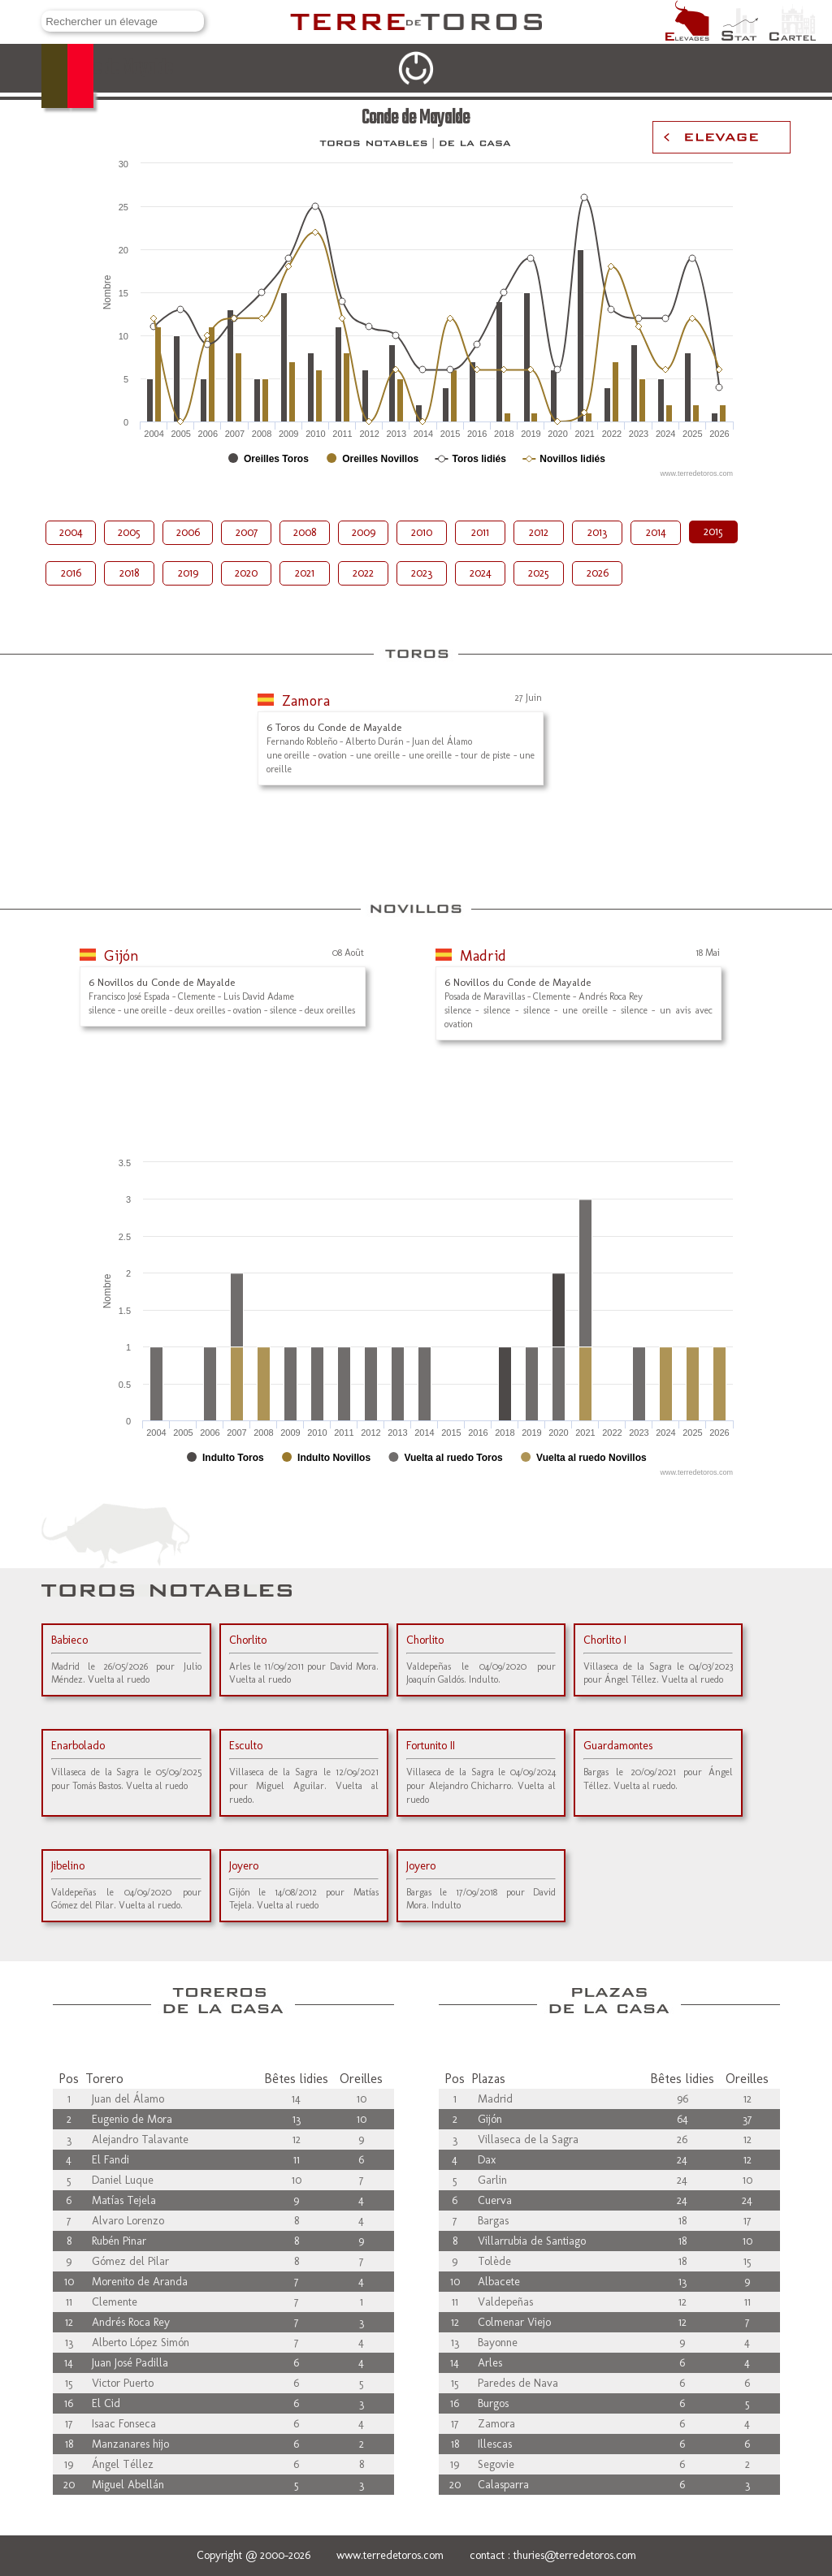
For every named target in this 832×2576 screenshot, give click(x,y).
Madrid (483, 956)
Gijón (121, 956)
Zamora (306, 701)
